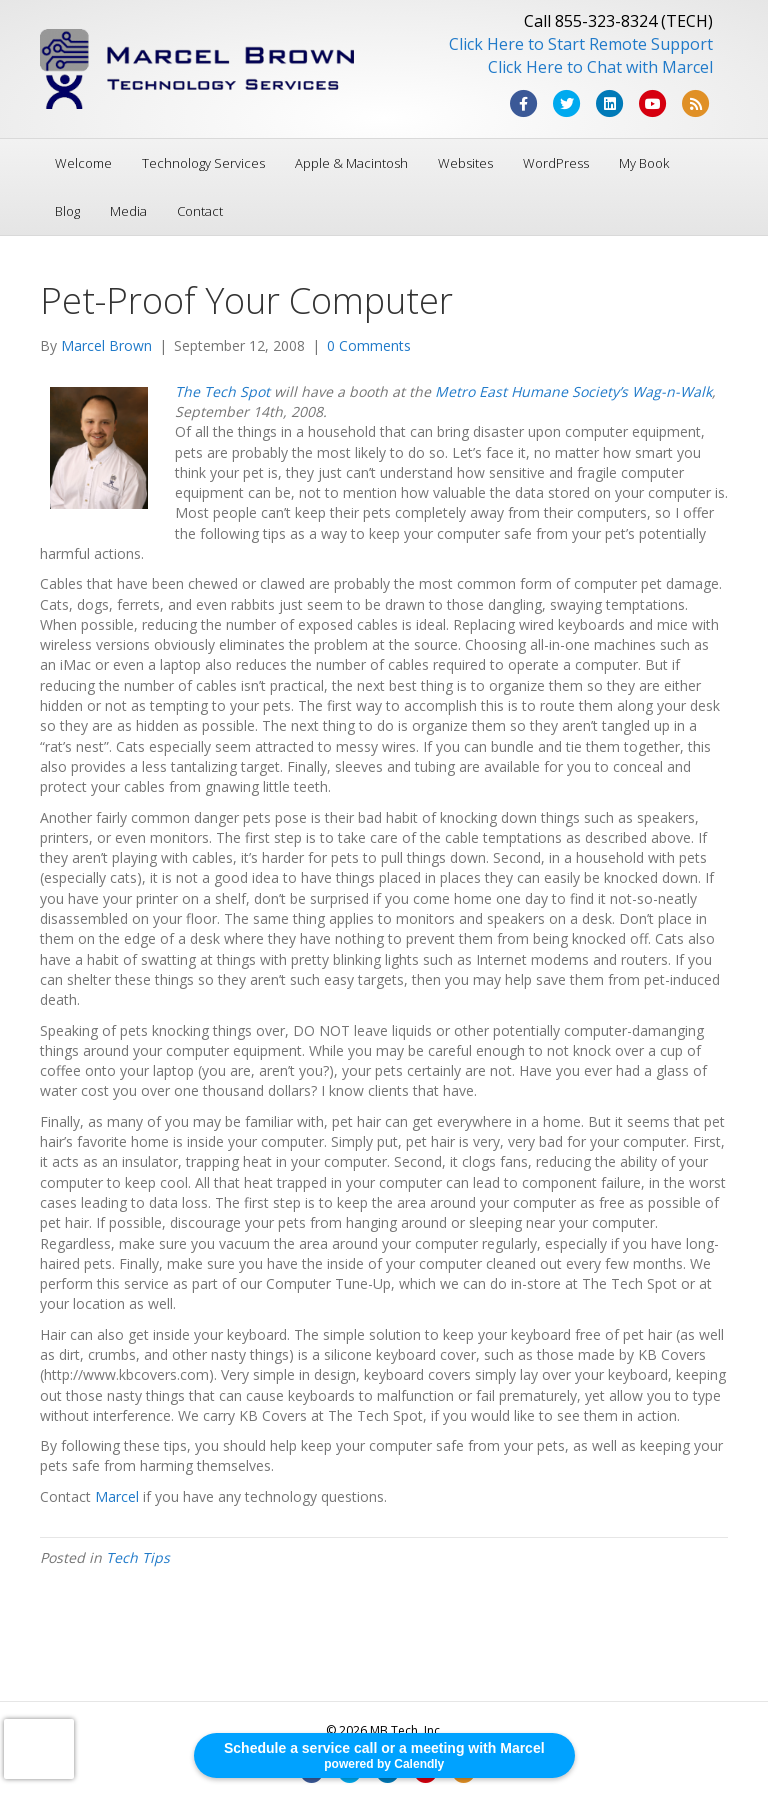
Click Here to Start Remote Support (581, 44)
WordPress (556, 163)
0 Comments (369, 345)
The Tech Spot (222, 391)
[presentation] (39, 1749)
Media (128, 211)
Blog (67, 211)
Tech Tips (138, 1557)
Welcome (83, 163)
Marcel (117, 1496)
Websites (465, 163)
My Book (644, 163)
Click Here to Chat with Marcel (600, 67)
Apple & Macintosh (351, 163)
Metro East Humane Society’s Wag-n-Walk (573, 391)
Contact (200, 211)
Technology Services (203, 163)
